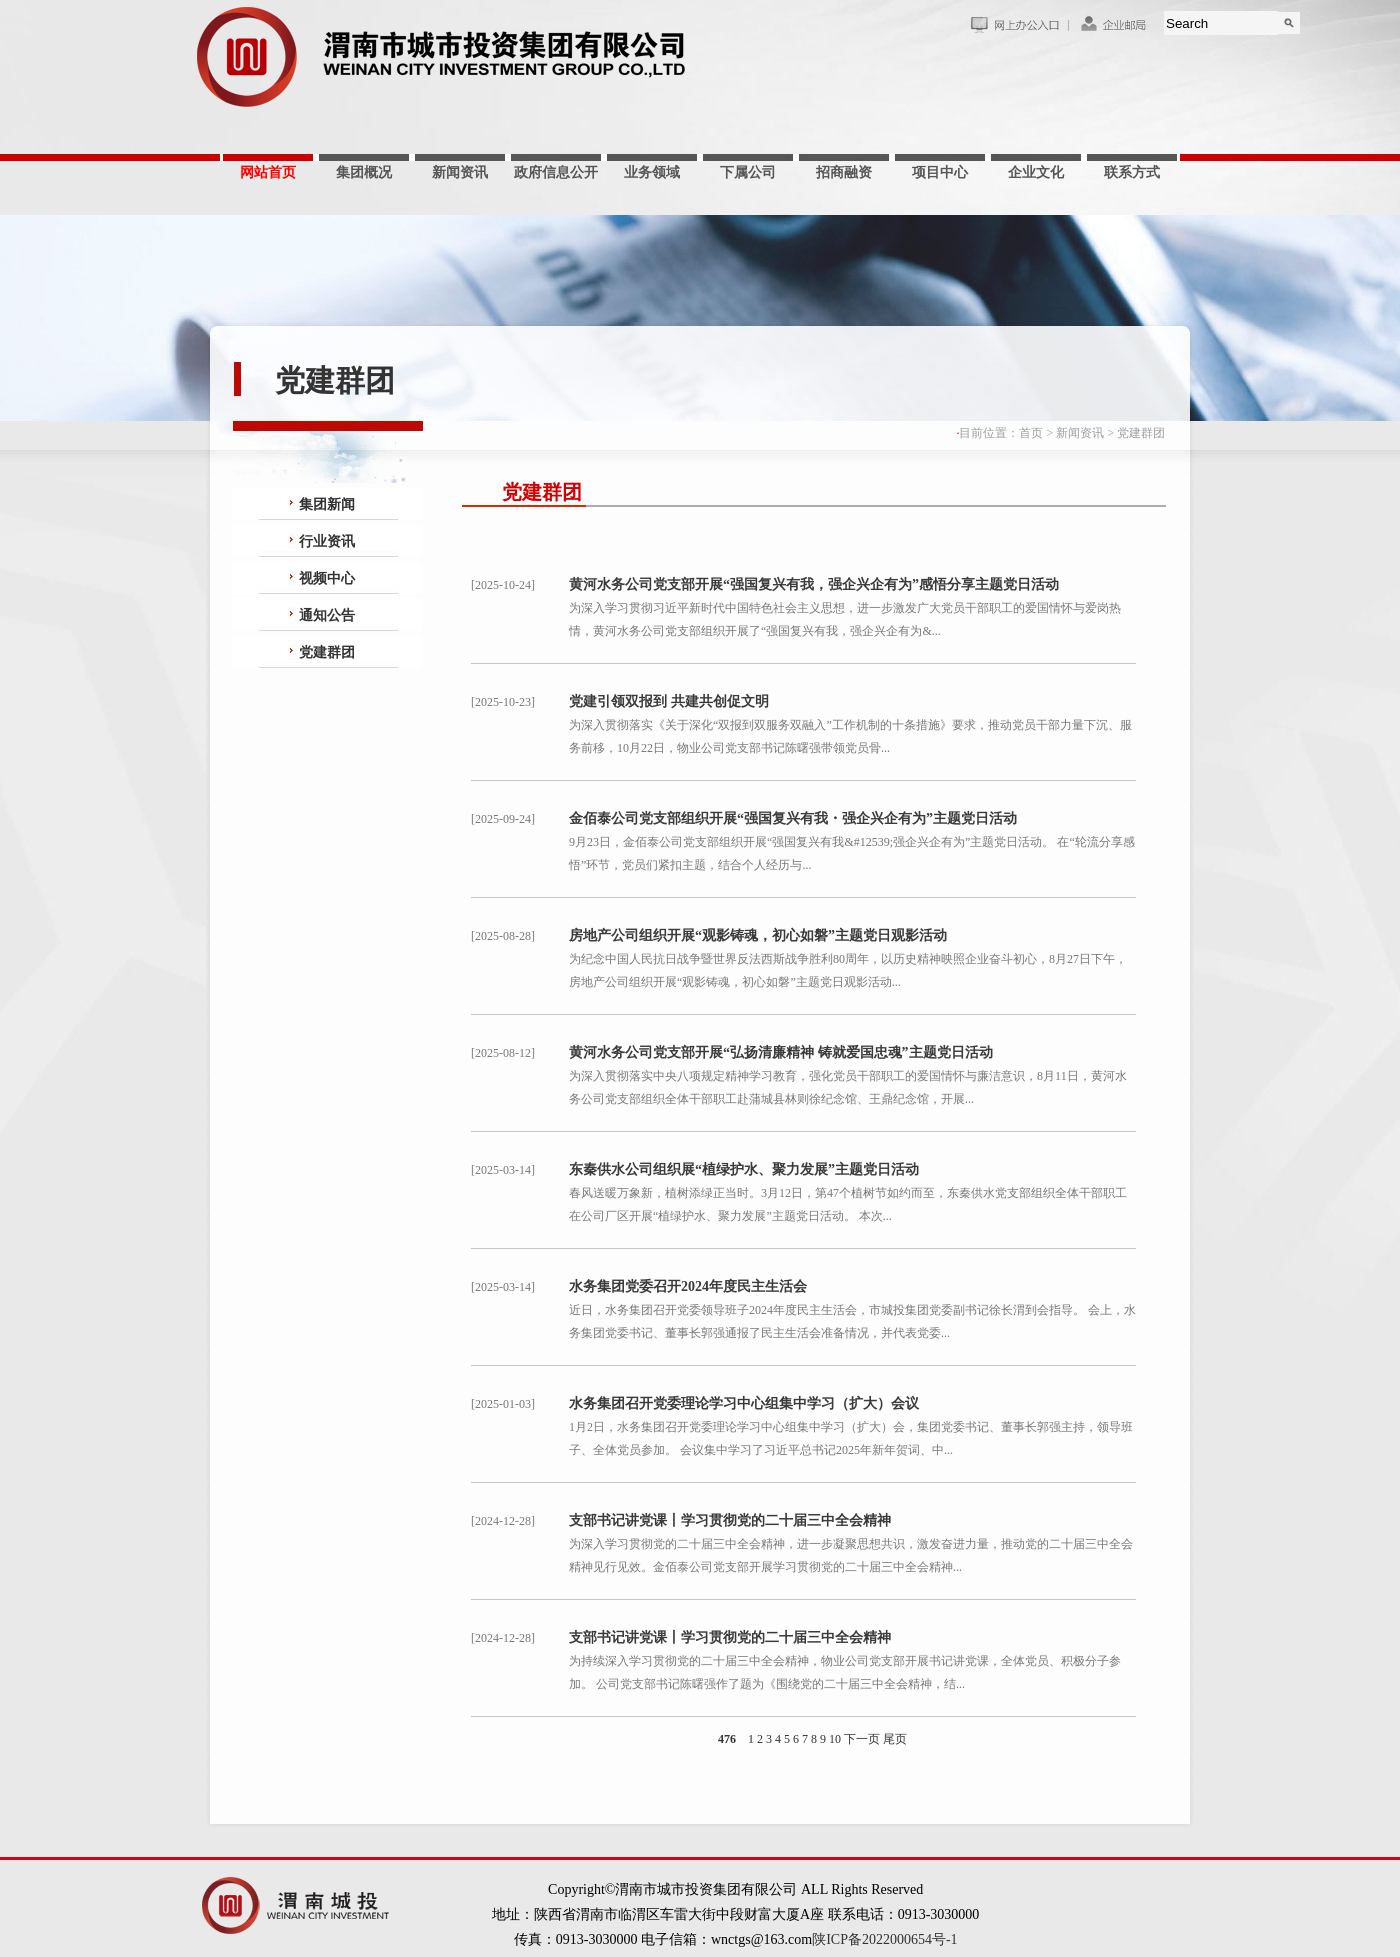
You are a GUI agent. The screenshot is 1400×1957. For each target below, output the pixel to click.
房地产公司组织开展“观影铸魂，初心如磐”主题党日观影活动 (758, 935)
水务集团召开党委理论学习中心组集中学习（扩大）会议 (744, 1403)
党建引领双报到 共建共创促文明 (669, 701)
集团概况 (364, 172)
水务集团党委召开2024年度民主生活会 (688, 1286)
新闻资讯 (460, 172)
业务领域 (652, 172)
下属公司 (748, 172)
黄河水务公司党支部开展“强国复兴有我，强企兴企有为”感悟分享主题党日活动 (814, 584)
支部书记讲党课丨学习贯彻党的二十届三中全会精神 (730, 1520)
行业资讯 (327, 541)
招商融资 (844, 172)
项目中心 (940, 172)
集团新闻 (327, 504)
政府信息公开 (556, 172)
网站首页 (268, 172)
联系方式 (1132, 172)
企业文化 (1036, 172)
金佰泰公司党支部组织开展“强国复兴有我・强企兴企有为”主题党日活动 (793, 818)
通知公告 (327, 615)
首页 (1031, 433)
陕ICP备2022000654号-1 (884, 1939)
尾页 (895, 1739)
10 (835, 1739)
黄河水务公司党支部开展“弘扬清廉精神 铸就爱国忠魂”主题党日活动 (781, 1052)
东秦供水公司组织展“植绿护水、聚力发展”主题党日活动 (744, 1169)
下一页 (862, 1739)
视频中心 (327, 578)
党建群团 (1141, 433)
